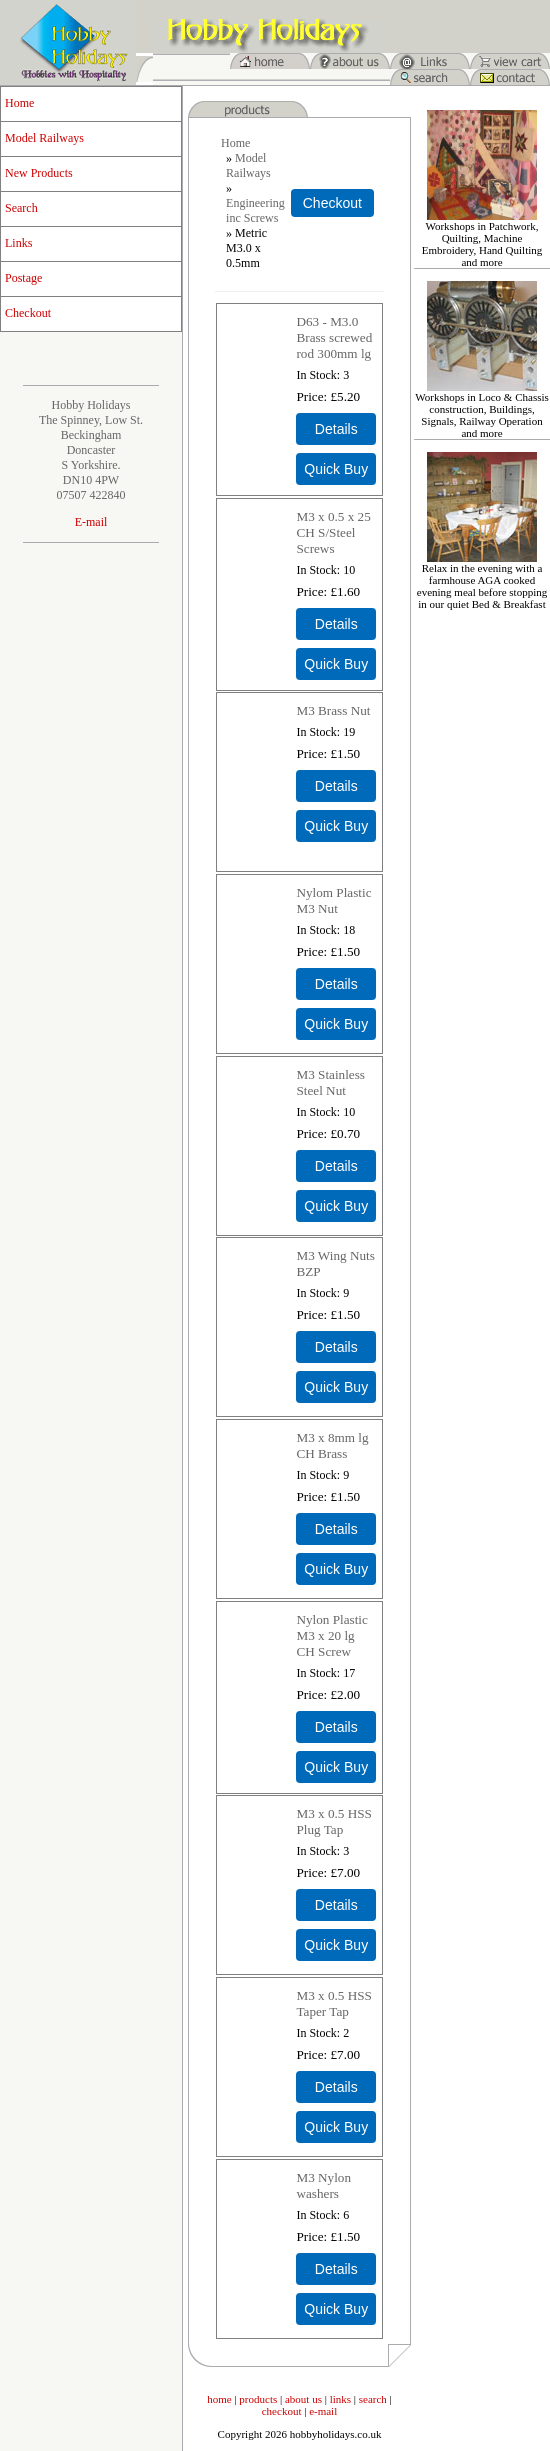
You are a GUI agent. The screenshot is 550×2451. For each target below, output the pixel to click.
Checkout (28, 313)
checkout (282, 2411)
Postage (23, 278)
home (219, 2399)
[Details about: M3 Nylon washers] (336, 2269)
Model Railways (44, 138)
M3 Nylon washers (323, 2185)
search (373, 2399)
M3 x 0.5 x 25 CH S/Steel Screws (333, 532)
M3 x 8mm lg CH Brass (332, 1445)
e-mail (323, 2411)
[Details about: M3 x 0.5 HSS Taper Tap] (336, 2087)
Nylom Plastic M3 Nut (333, 900)
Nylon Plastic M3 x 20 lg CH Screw (331, 1635)
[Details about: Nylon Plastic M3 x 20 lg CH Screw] (336, 1727)
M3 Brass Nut (333, 710)
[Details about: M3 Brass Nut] (336, 786)
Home (19, 103)
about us (303, 2399)
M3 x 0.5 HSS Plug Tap (333, 1821)
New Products (39, 173)
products (258, 2399)
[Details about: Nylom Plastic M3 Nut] (336, 984)
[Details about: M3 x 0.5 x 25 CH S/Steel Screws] (336, 624)
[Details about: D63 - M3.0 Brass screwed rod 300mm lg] (336, 429)
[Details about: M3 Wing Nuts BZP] (336, 1347)
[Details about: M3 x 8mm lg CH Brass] (336, 1529)
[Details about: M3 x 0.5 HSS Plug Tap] (336, 1905)
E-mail (91, 522)
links (340, 2399)
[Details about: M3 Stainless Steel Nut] (336, 1166)
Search (21, 208)
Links (18, 243)
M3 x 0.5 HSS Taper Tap (333, 2003)
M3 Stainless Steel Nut (330, 1082)
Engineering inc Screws (255, 210)
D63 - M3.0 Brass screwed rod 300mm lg (334, 337)
